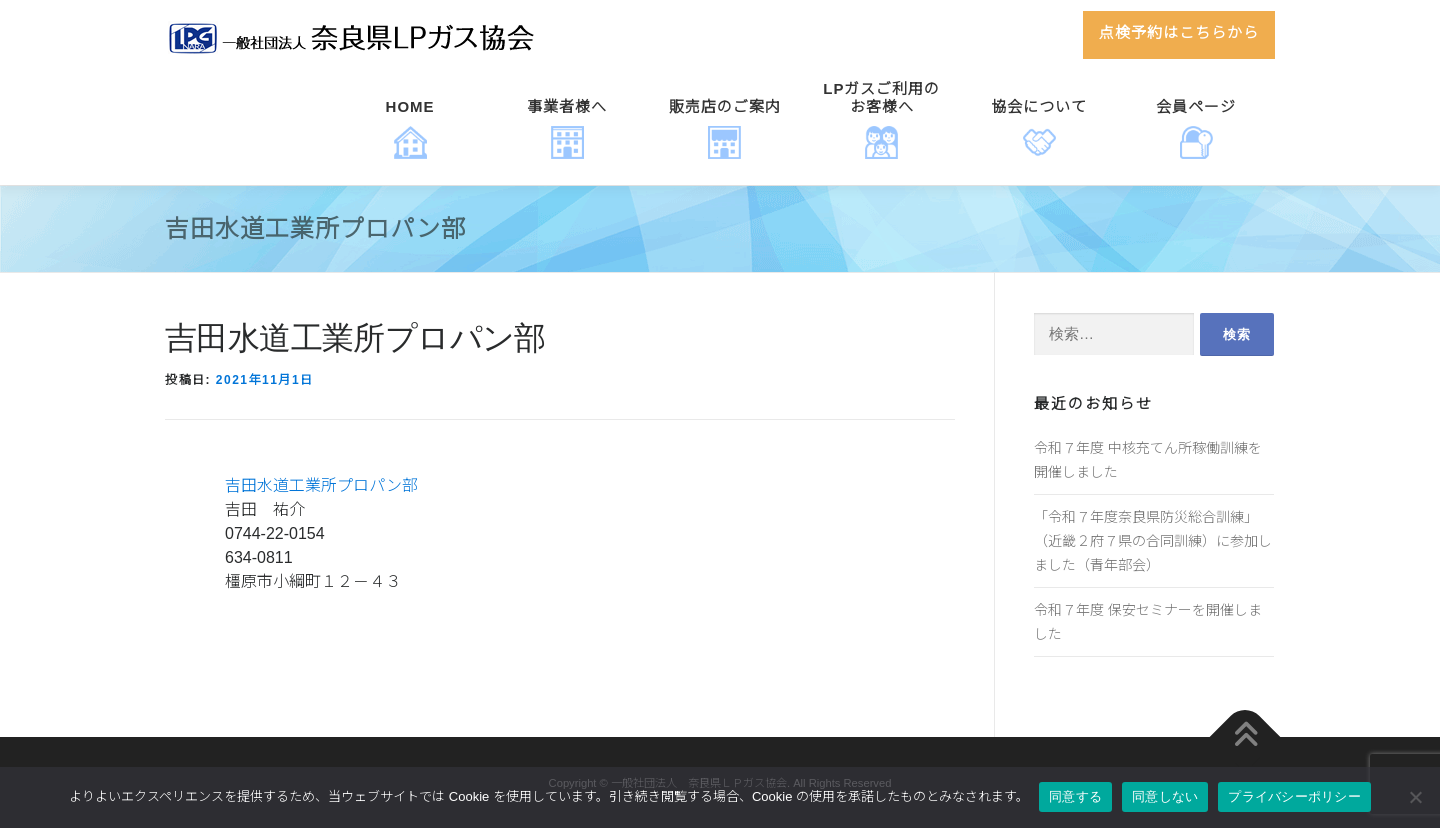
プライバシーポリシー (1294, 796)
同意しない (1165, 796)
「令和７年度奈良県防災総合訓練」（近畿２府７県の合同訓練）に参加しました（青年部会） (1153, 541)
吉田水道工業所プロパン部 (321, 485)
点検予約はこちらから (1179, 32)
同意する (1075, 796)
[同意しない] (1415, 797)
